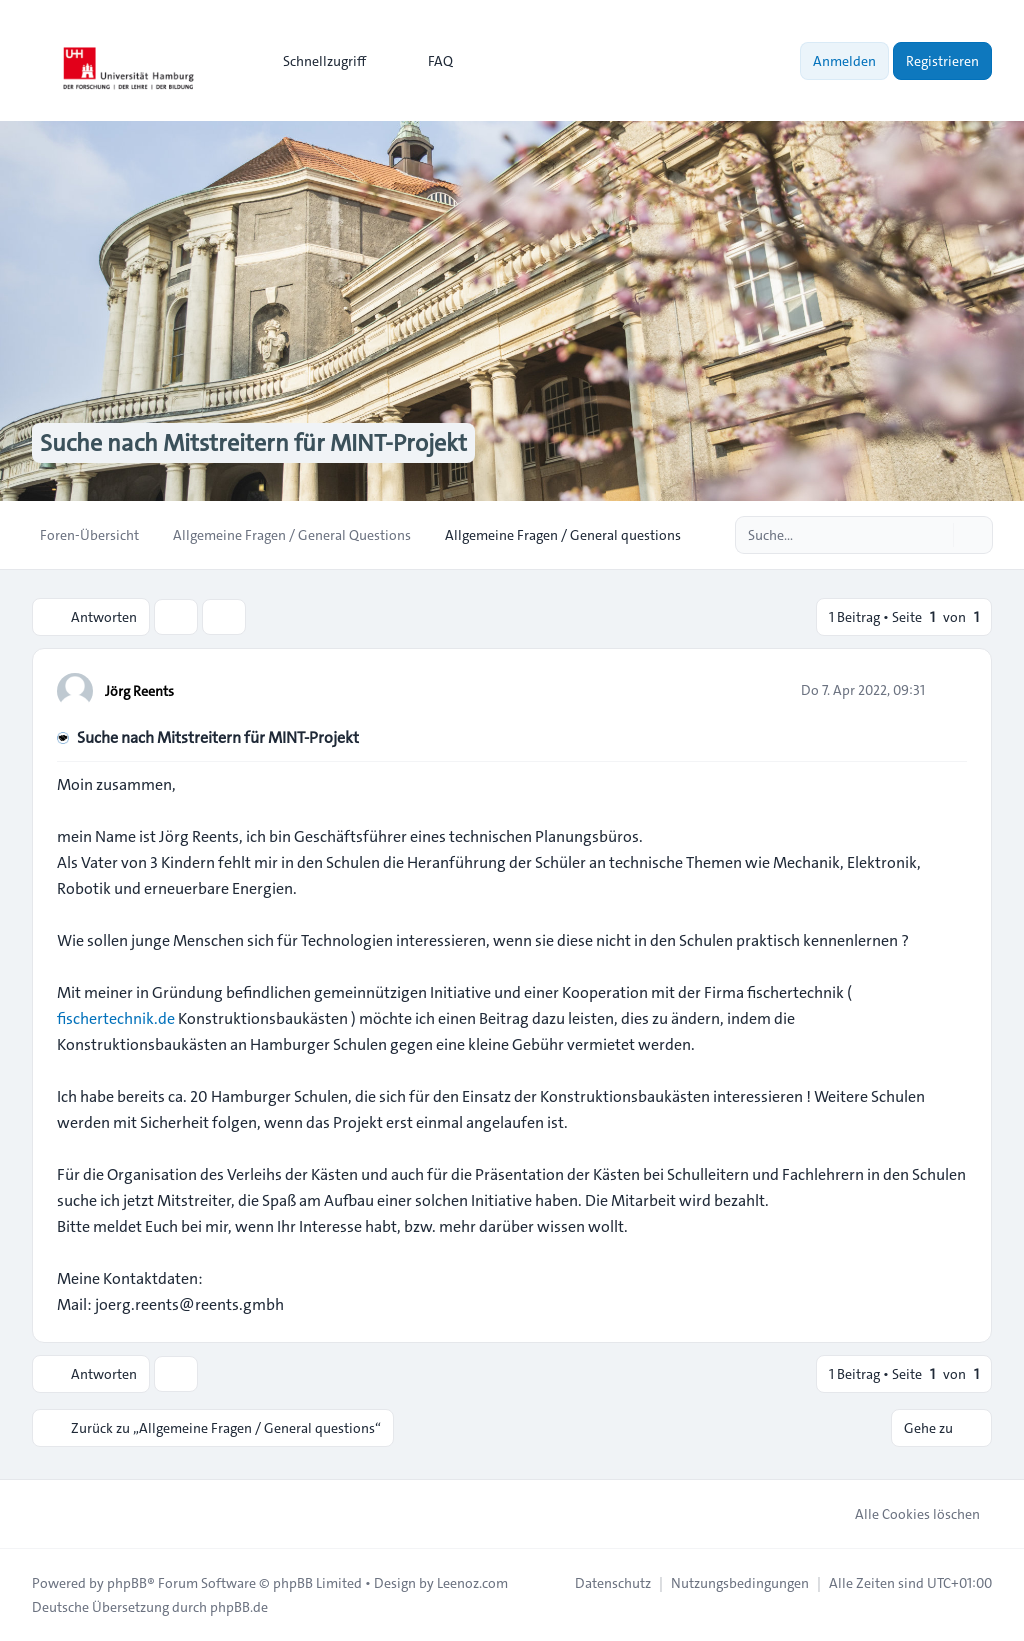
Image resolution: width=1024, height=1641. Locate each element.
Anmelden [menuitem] (844, 61)
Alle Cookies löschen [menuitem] (904, 1514)
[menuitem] (315, 61)
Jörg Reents (139, 691)
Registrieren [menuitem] (942, 61)
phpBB (127, 1583)
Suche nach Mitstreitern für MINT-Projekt (218, 737)
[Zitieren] (950, 690)
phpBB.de (239, 1607)
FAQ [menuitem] (427, 61)
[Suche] (936, 535)
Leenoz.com (472, 1583)
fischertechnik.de (116, 1018)
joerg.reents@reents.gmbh (189, 1304)
